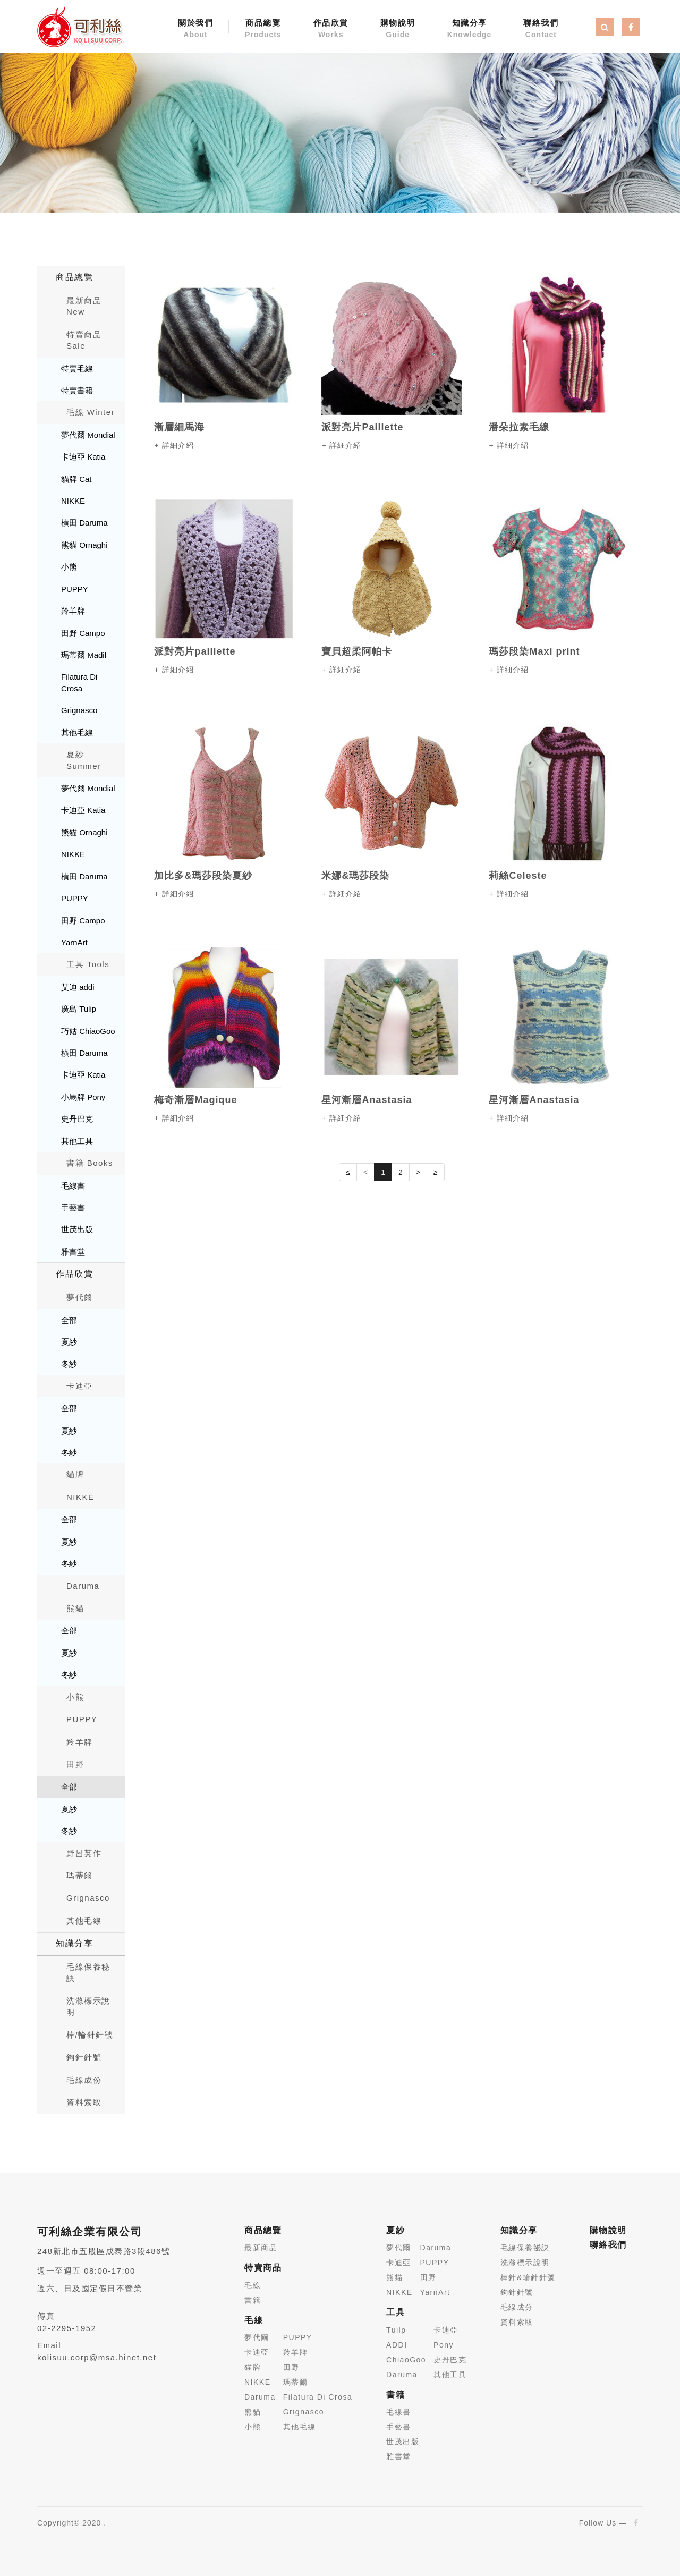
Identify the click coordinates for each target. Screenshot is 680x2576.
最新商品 (260, 2247)
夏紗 (69, 1341)
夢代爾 (79, 1297)
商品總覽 (263, 29)
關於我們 (195, 29)
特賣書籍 (77, 390)
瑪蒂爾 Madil (83, 654)
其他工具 (77, 1141)
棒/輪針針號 (89, 2034)
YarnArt (74, 942)
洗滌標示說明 (88, 2006)
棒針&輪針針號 (528, 2277)
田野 (75, 1764)
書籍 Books (89, 1162)
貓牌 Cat (76, 479)
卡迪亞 (79, 1386)
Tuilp (396, 2330)
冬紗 (69, 1363)
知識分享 (469, 29)
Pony (444, 2345)
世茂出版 (77, 1229)
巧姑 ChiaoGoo (88, 1031)
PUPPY (74, 589)
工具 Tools (87, 964)
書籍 (252, 2300)
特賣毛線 (77, 368)
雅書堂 (73, 1251)
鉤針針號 (83, 2057)
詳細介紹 (178, 445)
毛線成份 (83, 2079)
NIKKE (73, 500)
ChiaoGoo (406, 2359)
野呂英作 (83, 1853)
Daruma (82, 1585)
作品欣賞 (330, 29)
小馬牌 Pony (83, 1096)
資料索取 (83, 2102)
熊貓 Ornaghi (84, 544)
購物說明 (397, 29)
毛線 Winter (90, 412)
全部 (69, 1320)
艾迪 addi (78, 987)
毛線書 (73, 1185)
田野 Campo (83, 633)
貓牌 (75, 1474)
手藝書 (73, 1207)
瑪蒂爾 (79, 1875)
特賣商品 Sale (83, 340)
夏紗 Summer (83, 760)
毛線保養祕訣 (525, 2247)
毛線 (252, 2285)
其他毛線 (77, 732)
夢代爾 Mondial (88, 434)
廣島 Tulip (78, 1008)
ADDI (396, 2345)
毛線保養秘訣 (88, 1972)
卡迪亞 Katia (83, 456)
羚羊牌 (73, 610)
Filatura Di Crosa (79, 682)
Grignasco (79, 710)
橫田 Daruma (84, 522)
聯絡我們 (540, 29)
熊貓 (75, 1608)
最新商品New (83, 306)
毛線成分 (516, 2307)
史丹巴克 (77, 1118)
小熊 (69, 566)
